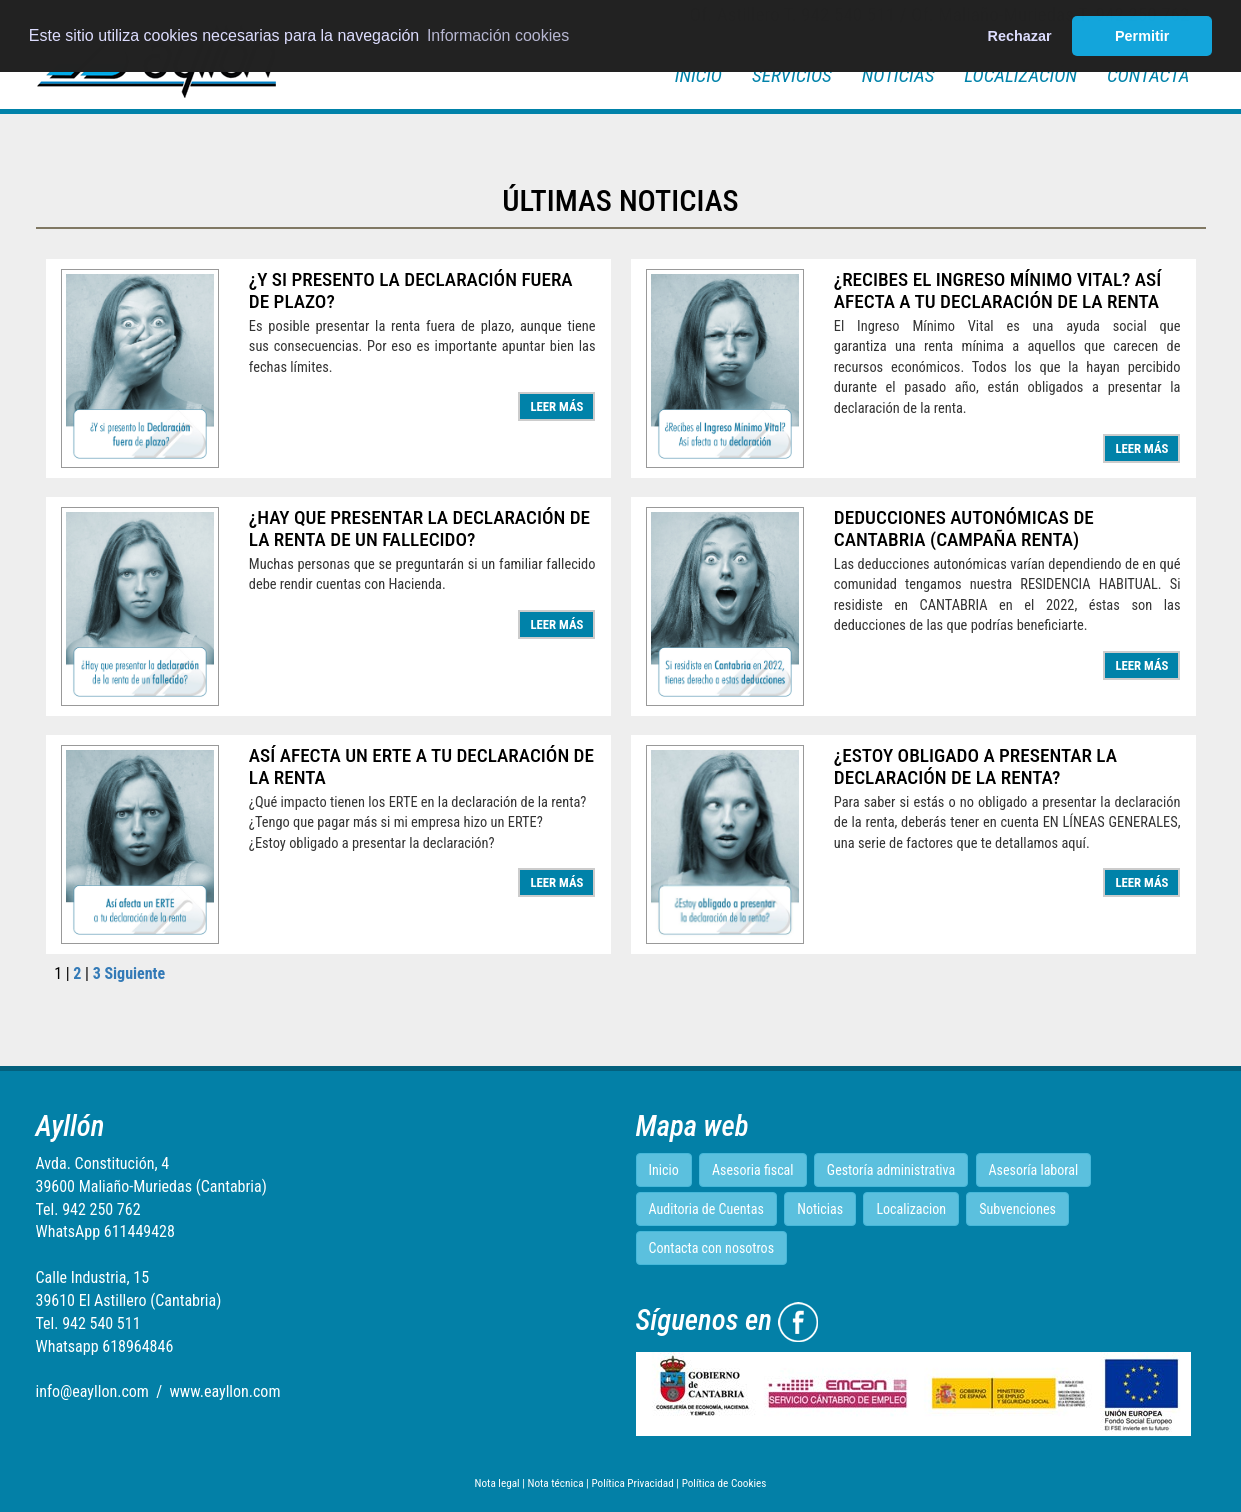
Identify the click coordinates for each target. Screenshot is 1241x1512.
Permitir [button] (1142, 36)
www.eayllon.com (224, 1391)
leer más (556, 406)
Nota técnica (555, 1483)
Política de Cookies (724, 1483)
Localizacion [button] (911, 1209)
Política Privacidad (632, 1483)
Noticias (898, 75)
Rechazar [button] (1020, 36)
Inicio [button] (664, 1170)
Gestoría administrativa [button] (891, 1170)
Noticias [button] (820, 1209)
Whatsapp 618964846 (105, 1346)
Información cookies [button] (498, 35)
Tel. (88, 1209)
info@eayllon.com (92, 1391)
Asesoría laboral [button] (1034, 1170)
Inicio (698, 75)
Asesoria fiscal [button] (752, 1170)
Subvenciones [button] (1017, 1209)
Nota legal (497, 1483)
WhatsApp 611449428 (105, 1231)
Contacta (1148, 75)
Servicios (792, 75)
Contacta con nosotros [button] (712, 1248)
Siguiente (134, 973)
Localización (1020, 75)
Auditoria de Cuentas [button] (706, 1209)
